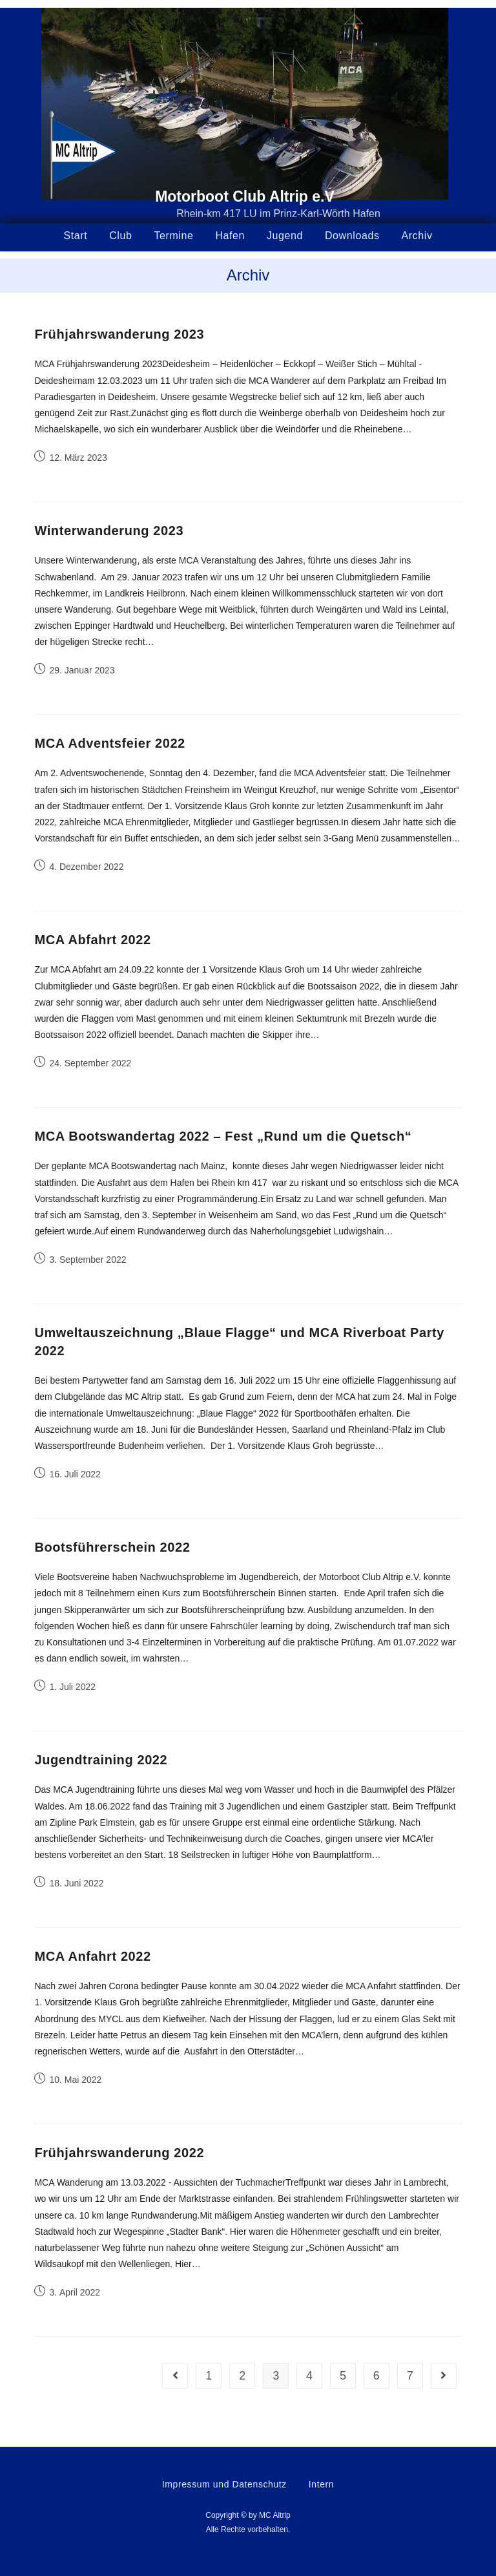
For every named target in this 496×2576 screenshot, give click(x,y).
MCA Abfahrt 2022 (92, 940)
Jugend (285, 235)
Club (120, 235)
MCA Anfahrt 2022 (92, 1956)
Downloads (352, 235)
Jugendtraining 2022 (100, 1760)
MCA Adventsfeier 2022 (109, 743)
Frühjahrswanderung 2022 (119, 2153)
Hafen (230, 235)
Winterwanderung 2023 (108, 530)
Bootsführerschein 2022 (112, 1547)
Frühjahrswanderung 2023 (119, 334)
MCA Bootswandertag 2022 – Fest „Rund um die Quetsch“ (222, 1136)
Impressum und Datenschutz (224, 2484)
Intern (321, 2484)
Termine (173, 235)
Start (76, 235)
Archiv (416, 235)
